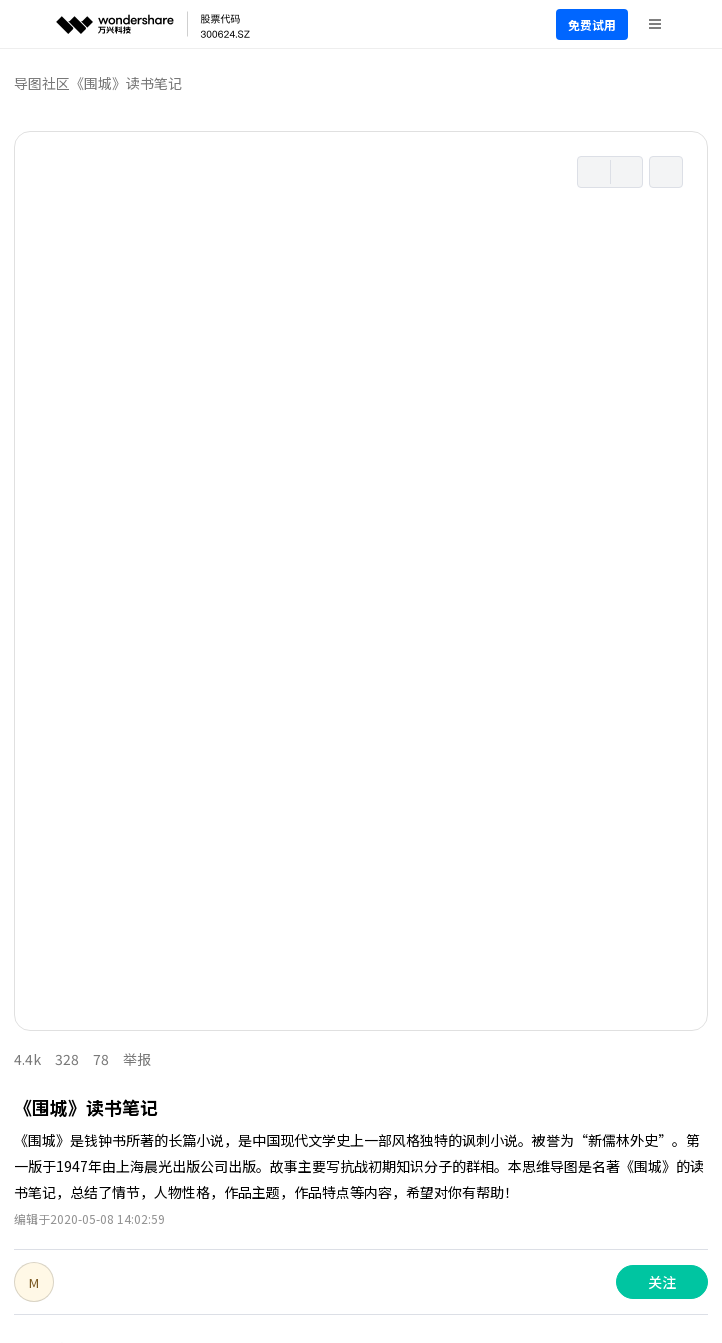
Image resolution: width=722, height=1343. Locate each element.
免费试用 (592, 24)
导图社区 (42, 83)
